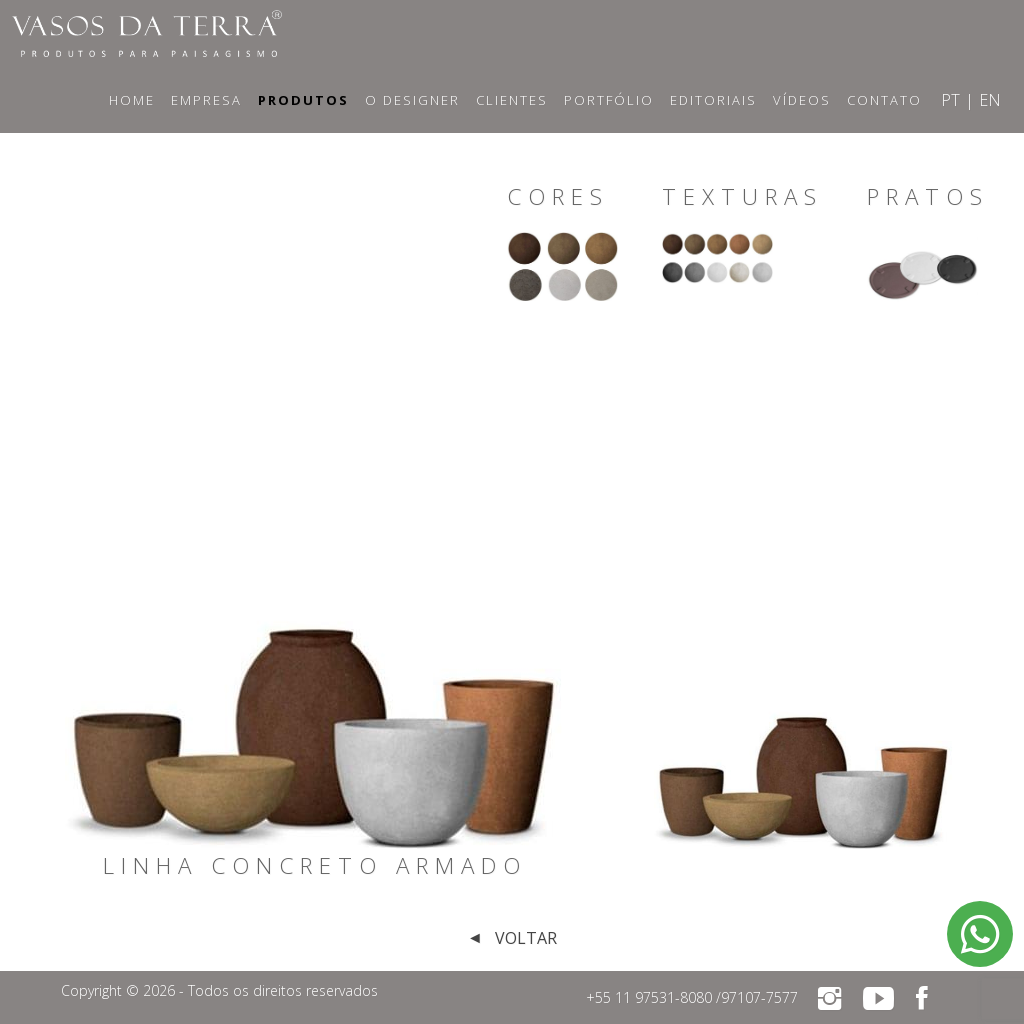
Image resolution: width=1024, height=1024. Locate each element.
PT (950, 100)
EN (990, 100)
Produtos (303, 100)
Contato (884, 100)
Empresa (206, 100)
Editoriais (713, 100)
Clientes (512, 100)
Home (132, 100)
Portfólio (609, 100)
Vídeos (802, 100)
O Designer (412, 100)
